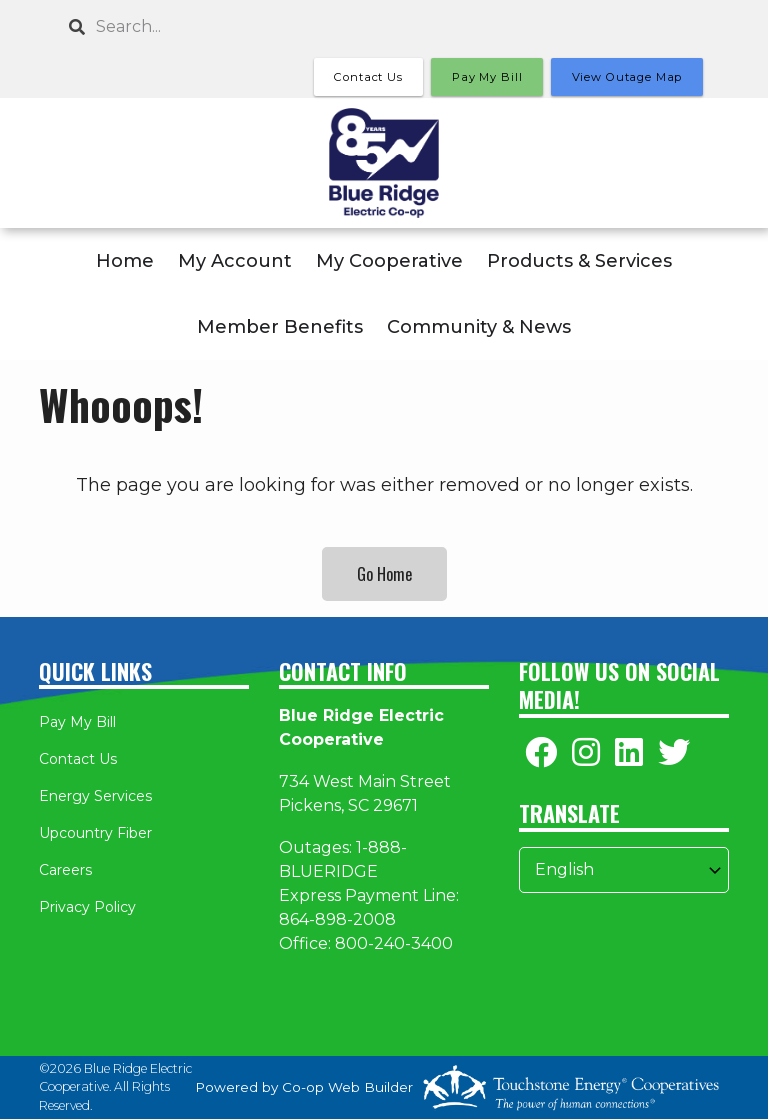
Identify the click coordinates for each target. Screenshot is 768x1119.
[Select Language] (624, 870)
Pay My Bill (77, 722)
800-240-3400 (394, 943)
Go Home (384, 574)
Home (125, 261)
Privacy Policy (87, 907)
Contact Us (78, 759)
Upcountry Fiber (95, 833)
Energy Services (95, 796)
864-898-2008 (337, 919)
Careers (65, 870)
